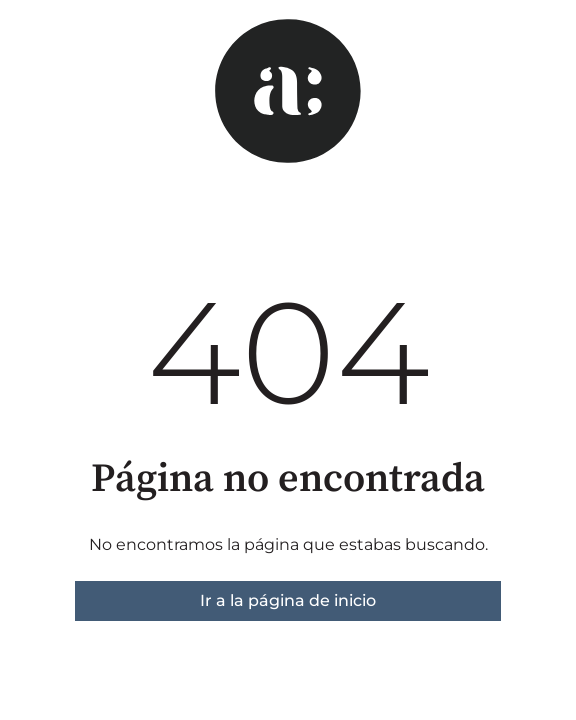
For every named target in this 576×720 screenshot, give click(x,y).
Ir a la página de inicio (288, 600)
